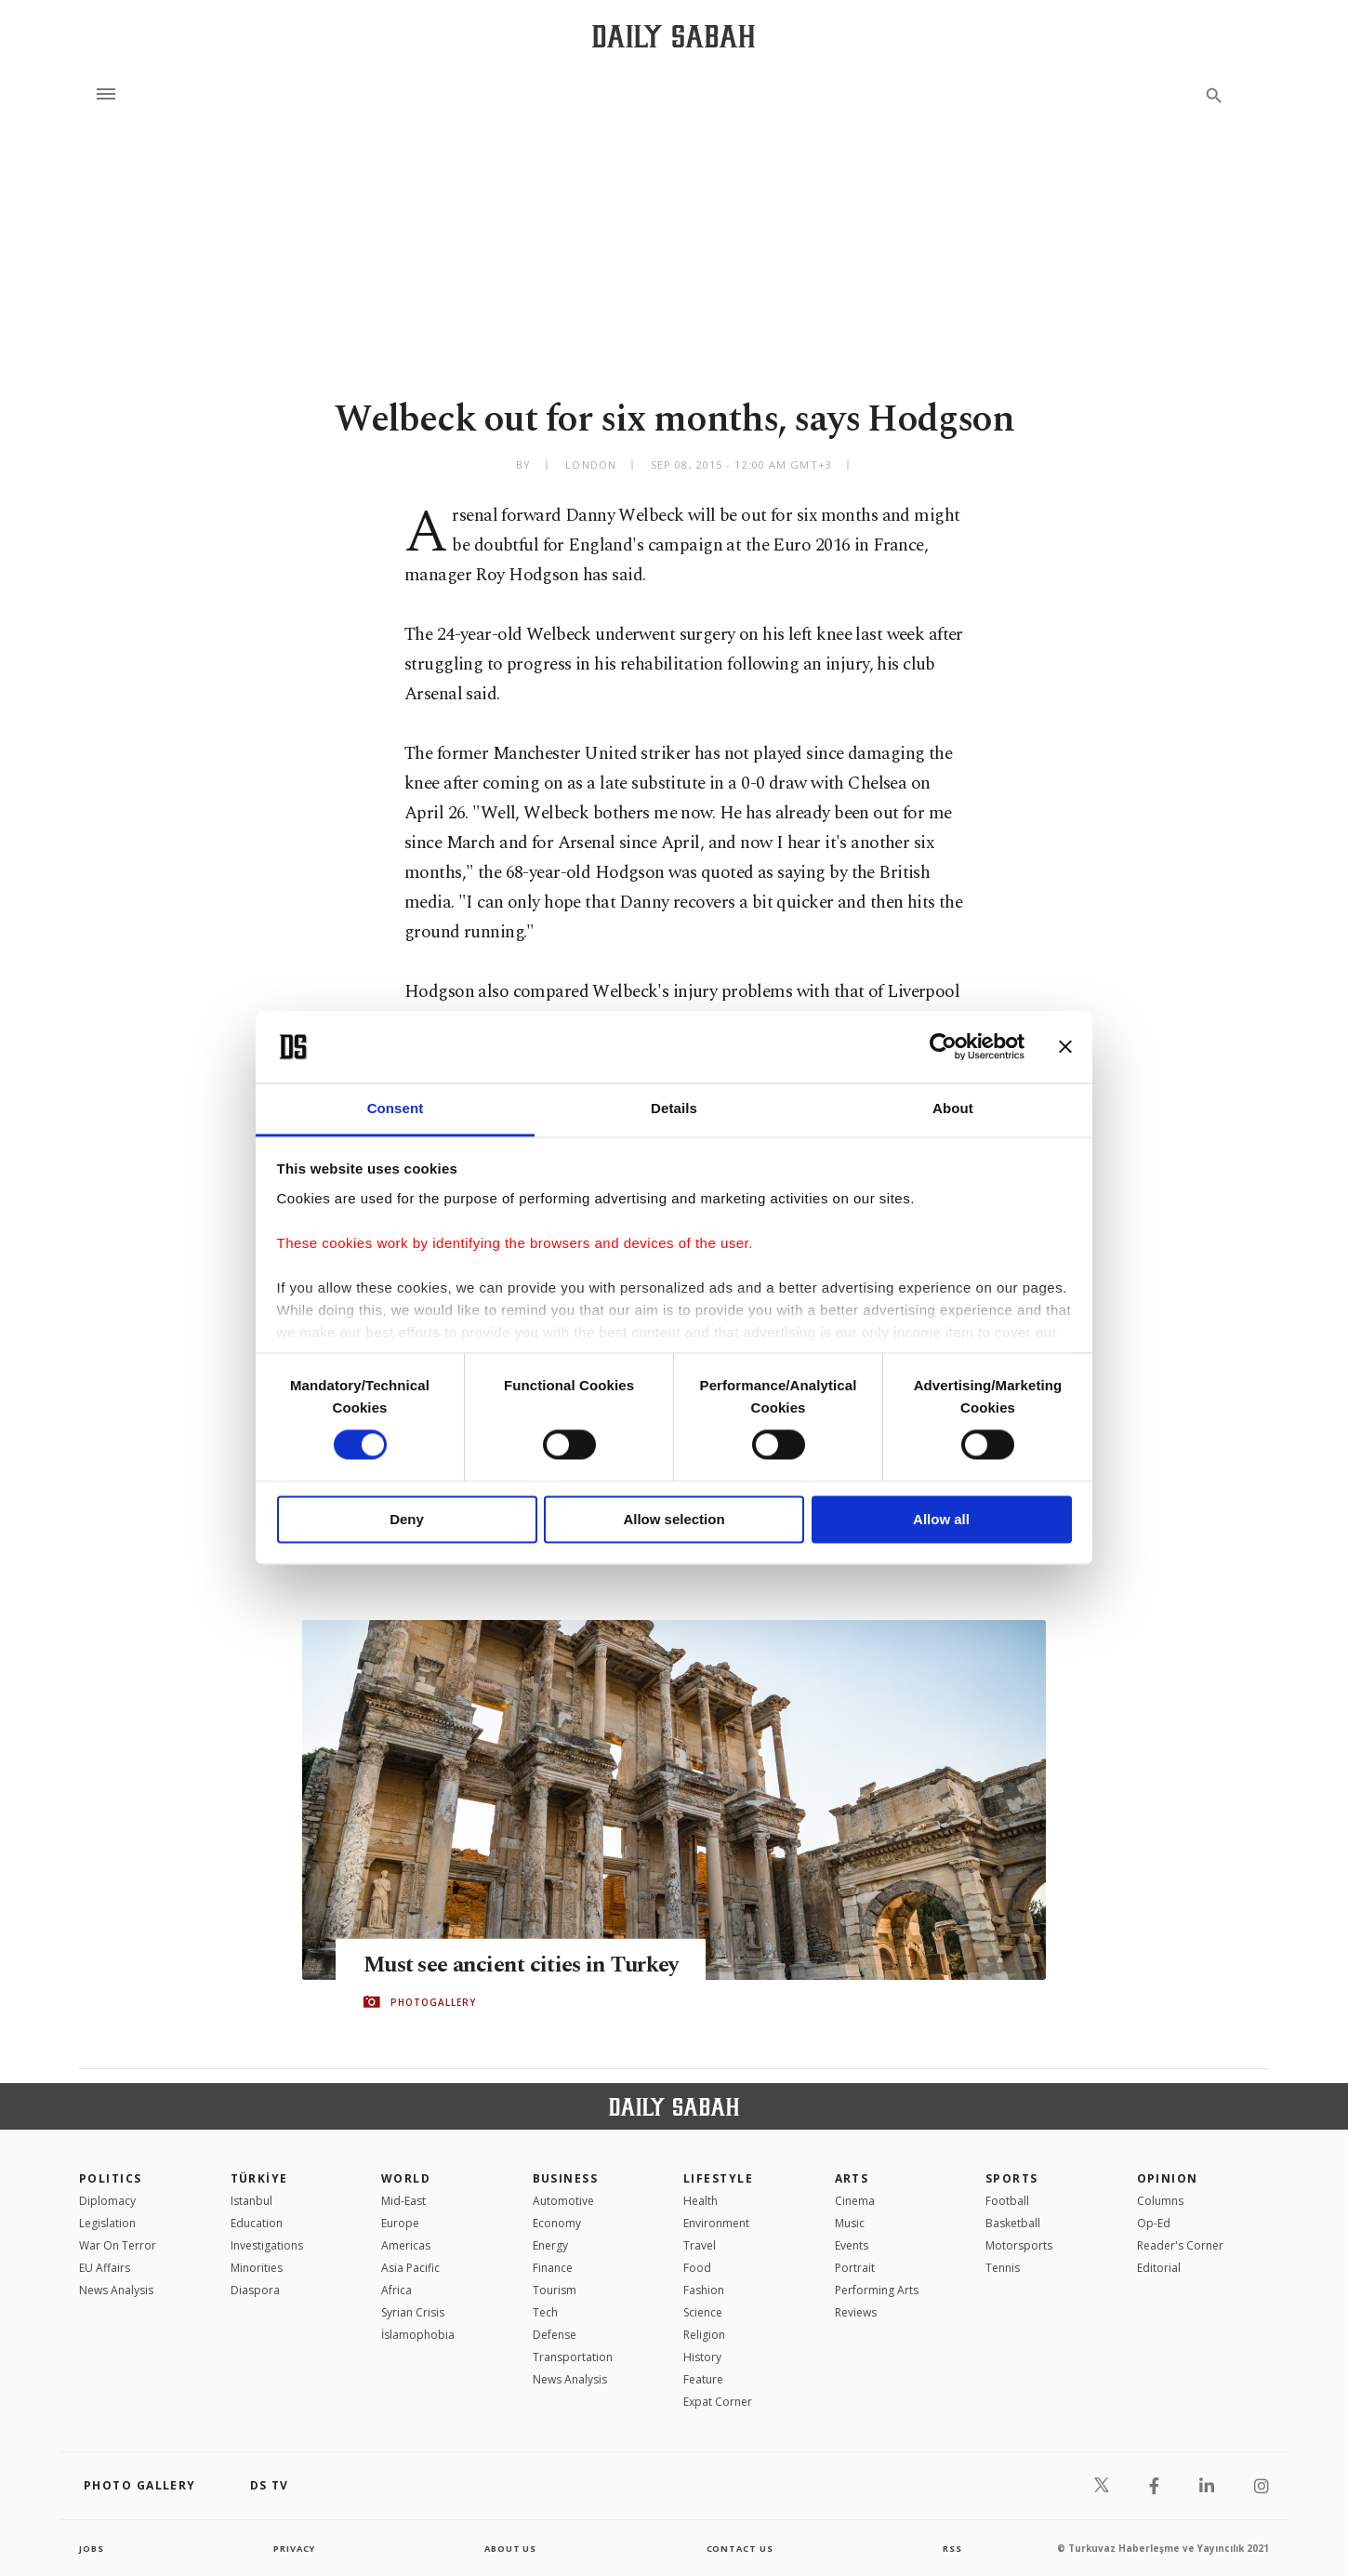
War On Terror (117, 2245)
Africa (396, 2290)
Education (257, 2223)
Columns (1160, 2201)
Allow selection (673, 1519)
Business (566, 2178)
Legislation (107, 2223)
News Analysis (116, 2290)
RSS (952, 2548)
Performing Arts (876, 2290)
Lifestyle (718, 2178)
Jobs (92, 2548)
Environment (716, 2223)
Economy (557, 2223)
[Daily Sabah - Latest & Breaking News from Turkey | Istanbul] (673, 35)
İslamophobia (418, 2335)
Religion (704, 2335)
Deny (407, 1519)
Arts (852, 2178)
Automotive (563, 2201)
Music (850, 2223)
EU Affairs (104, 2268)
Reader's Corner (1180, 2245)
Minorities (257, 2268)
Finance (553, 2268)
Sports (1011, 2178)
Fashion (703, 2290)
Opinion (1167, 2178)
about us (511, 2548)
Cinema (855, 2201)
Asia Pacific (410, 2268)
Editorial (1159, 2268)
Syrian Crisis (412, 2312)
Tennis (1002, 2268)
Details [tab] (674, 1108)
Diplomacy (107, 2201)
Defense (554, 2335)
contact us (741, 2548)
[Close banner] (1065, 1047)
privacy (294, 2548)
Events (851, 2245)
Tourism (554, 2290)
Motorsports (1018, 2245)
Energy (550, 2245)
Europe (400, 2223)
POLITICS (110, 2178)
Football (1007, 2201)
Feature (703, 2379)
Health (700, 2201)
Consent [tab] (395, 1108)
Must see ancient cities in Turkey (529, 1965)
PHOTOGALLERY (433, 2002)
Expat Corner (717, 2402)
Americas (405, 2245)
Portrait (855, 2268)
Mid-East (403, 2201)
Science (702, 2312)
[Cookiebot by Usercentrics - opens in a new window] (943, 1047)
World (405, 2178)
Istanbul (251, 2201)
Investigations (267, 2245)
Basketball (1012, 2223)
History (702, 2357)
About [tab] (952, 1108)
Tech (545, 2312)
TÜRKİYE (259, 2178)
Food (697, 2268)
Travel (699, 2245)
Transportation (573, 2357)
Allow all (941, 1519)
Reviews (856, 2312)
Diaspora (255, 2290)
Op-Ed (1153, 2223)
